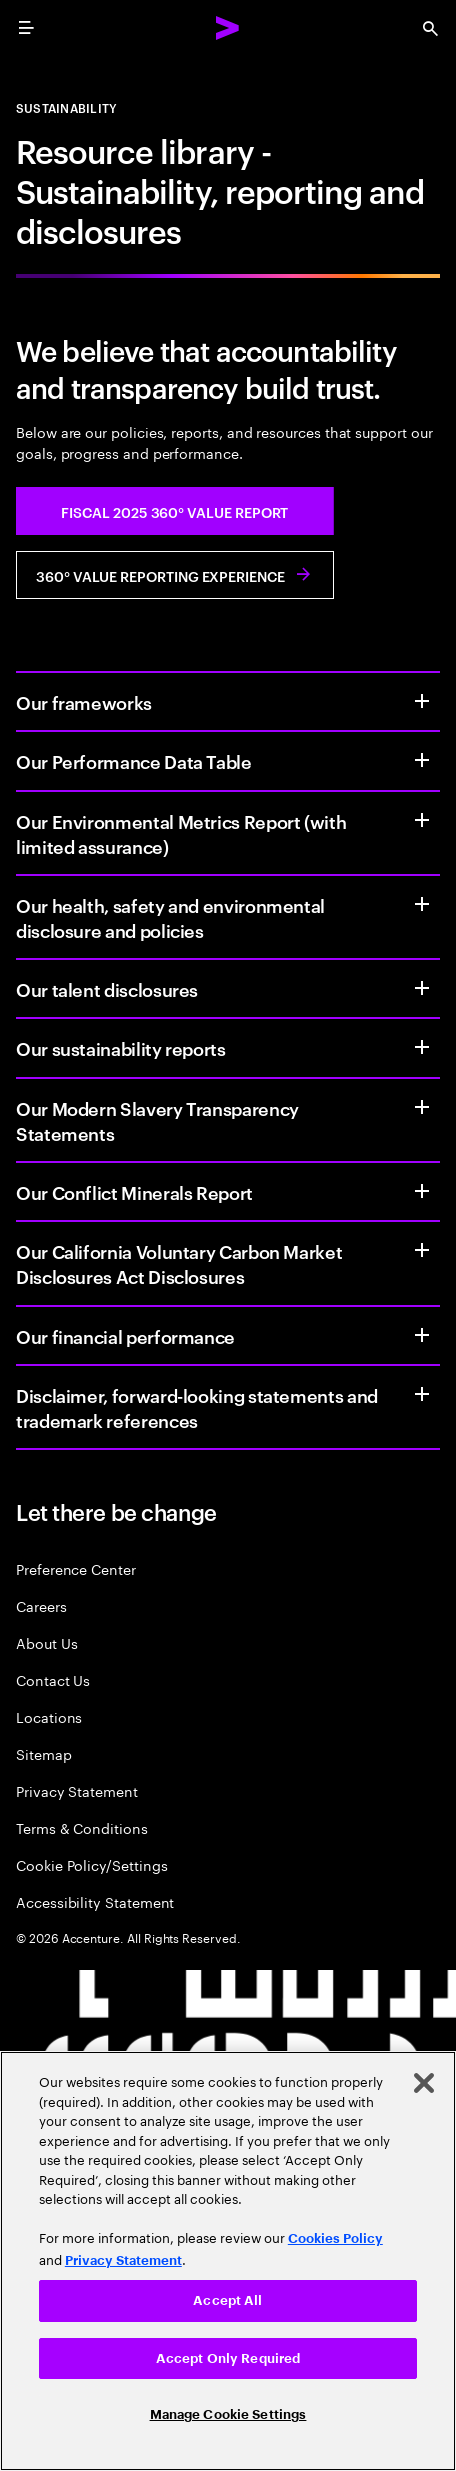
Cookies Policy (335, 2238)
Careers (41, 1605)
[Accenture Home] (228, 28)
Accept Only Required (228, 2358)
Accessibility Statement (95, 1901)
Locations (49, 1716)
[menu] (26, 28)
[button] (175, 511)
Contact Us (53, 1679)
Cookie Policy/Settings (91, 1864)
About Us (46, 1642)
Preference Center (76, 1568)
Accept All (227, 2300)
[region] (228, 2261)
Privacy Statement (77, 1790)
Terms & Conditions (82, 1827)
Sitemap (44, 1753)
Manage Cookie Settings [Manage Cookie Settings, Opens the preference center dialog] (228, 2414)
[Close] (424, 2083)
